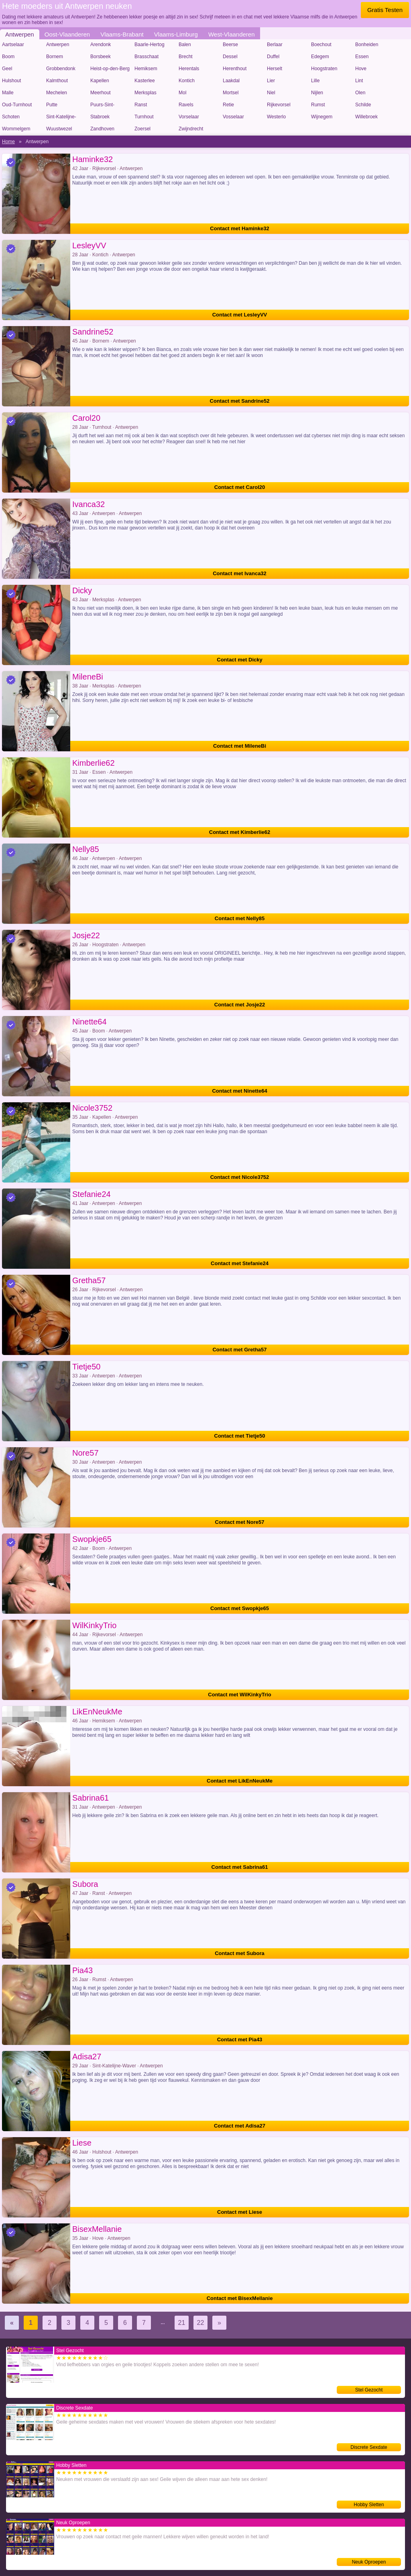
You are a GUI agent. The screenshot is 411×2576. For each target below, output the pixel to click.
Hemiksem (145, 68)
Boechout (321, 44)
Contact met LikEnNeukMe (240, 1781)
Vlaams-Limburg (176, 34)
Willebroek (366, 117)
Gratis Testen (385, 9)
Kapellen (99, 80)
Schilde (363, 105)
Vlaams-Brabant (122, 34)
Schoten (11, 117)
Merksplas (145, 92)
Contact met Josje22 (239, 1005)
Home (8, 141)
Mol (182, 92)
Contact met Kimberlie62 (239, 832)
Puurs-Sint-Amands (102, 106)
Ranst (140, 105)
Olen (360, 92)
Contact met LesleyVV (239, 315)
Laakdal (231, 80)
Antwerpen (19, 34)
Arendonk (100, 44)
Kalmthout (57, 80)
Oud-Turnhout (17, 105)
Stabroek (100, 117)
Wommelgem (16, 129)
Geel (7, 68)
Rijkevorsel (279, 105)
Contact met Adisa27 (239, 2126)
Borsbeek (100, 56)
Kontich (187, 80)
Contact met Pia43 (239, 2039)
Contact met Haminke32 (239, 228)
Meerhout (100, 92)
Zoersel (142, 129)
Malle (8, 92)
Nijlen (317, 92)
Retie (228, 105)
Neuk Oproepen (369, 2562)
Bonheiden (366, 44)
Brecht (186, 56)
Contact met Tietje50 (239, 1436)
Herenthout (234, 68)
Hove (360, 68)
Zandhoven (102, 129)
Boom (8, 56)
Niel (271, 92)
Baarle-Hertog (149, 44)
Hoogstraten (324, 68)
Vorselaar (189, 117)
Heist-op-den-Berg (110, 68)
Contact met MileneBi (239, 746)
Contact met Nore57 (240, 1522)
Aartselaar (13, 44)
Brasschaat (146, 56)
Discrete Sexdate (368, 2447)
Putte (51, 105)
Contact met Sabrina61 (240, 1867)
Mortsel (230, 92)
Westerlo (276, 117)
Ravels (186, 105)
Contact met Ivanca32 (240, 573)
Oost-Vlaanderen (67, 34)
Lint (359, 80)
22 (200, 2322)
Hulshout (11, 80)
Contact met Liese (239, 2212)
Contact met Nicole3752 (239, 1177)
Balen (185, 44)
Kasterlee (144, 80)
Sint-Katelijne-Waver (61, 118)
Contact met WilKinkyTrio (239, 1695)
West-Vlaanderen (231, 34)
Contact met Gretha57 (239, 1350)
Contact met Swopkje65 (239, 1608)
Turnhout (144, 117)
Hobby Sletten (369, 2504)
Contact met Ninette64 (239, 1091)
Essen (361, 56)
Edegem (320, 56)
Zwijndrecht (191, 129)
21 (181, 2322)
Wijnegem (321, 117)
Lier (271, 80)
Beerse (230, 44)
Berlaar (275, 44)
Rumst (318, 105)
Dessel (230, 56)
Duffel (273, 56)
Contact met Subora (240, 1953)
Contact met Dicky (239, 660)
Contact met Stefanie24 (240, 1263)
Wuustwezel (59, 129)
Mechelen (56, 92)
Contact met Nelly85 (240, 918)
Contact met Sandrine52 (240, 401)
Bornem (54, 56)
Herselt (274, 68)
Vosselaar (233, 117)
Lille (315, 80)
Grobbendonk (60, 68)
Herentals (189, 68)
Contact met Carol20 (239, 487)
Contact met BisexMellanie (240, 2298)
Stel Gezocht (369, 2390)
